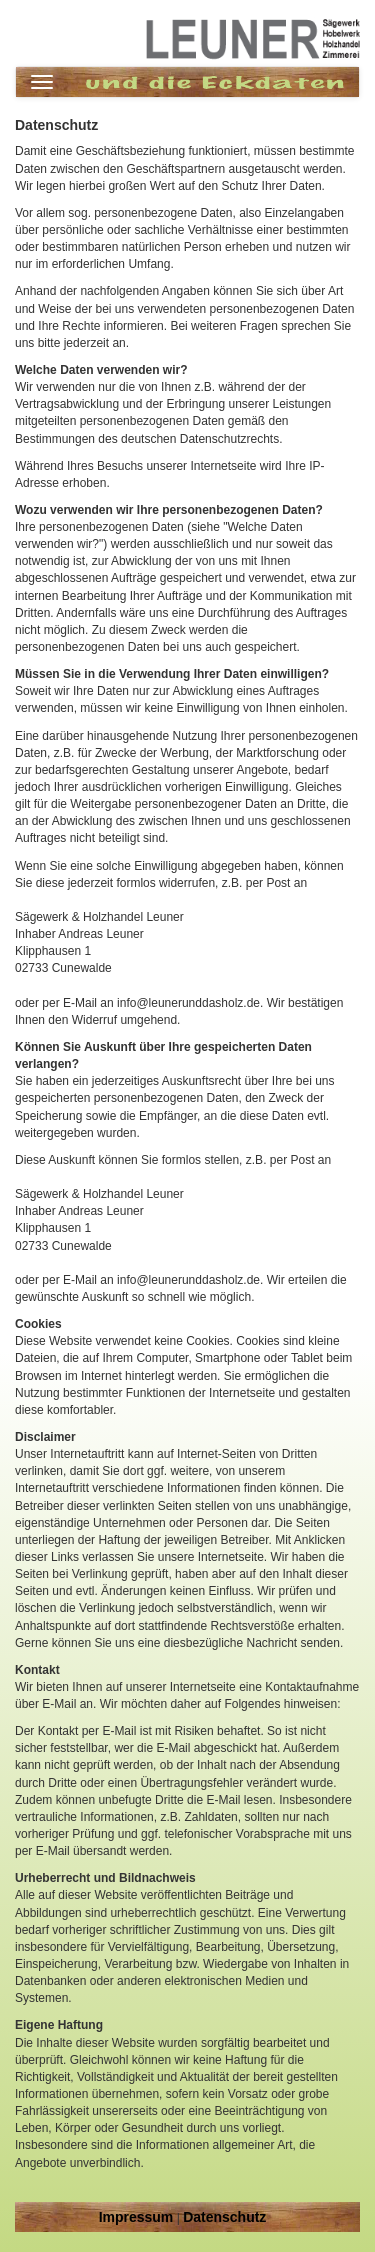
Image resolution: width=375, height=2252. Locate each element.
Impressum (136, 2217)
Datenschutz (224, 2217)
